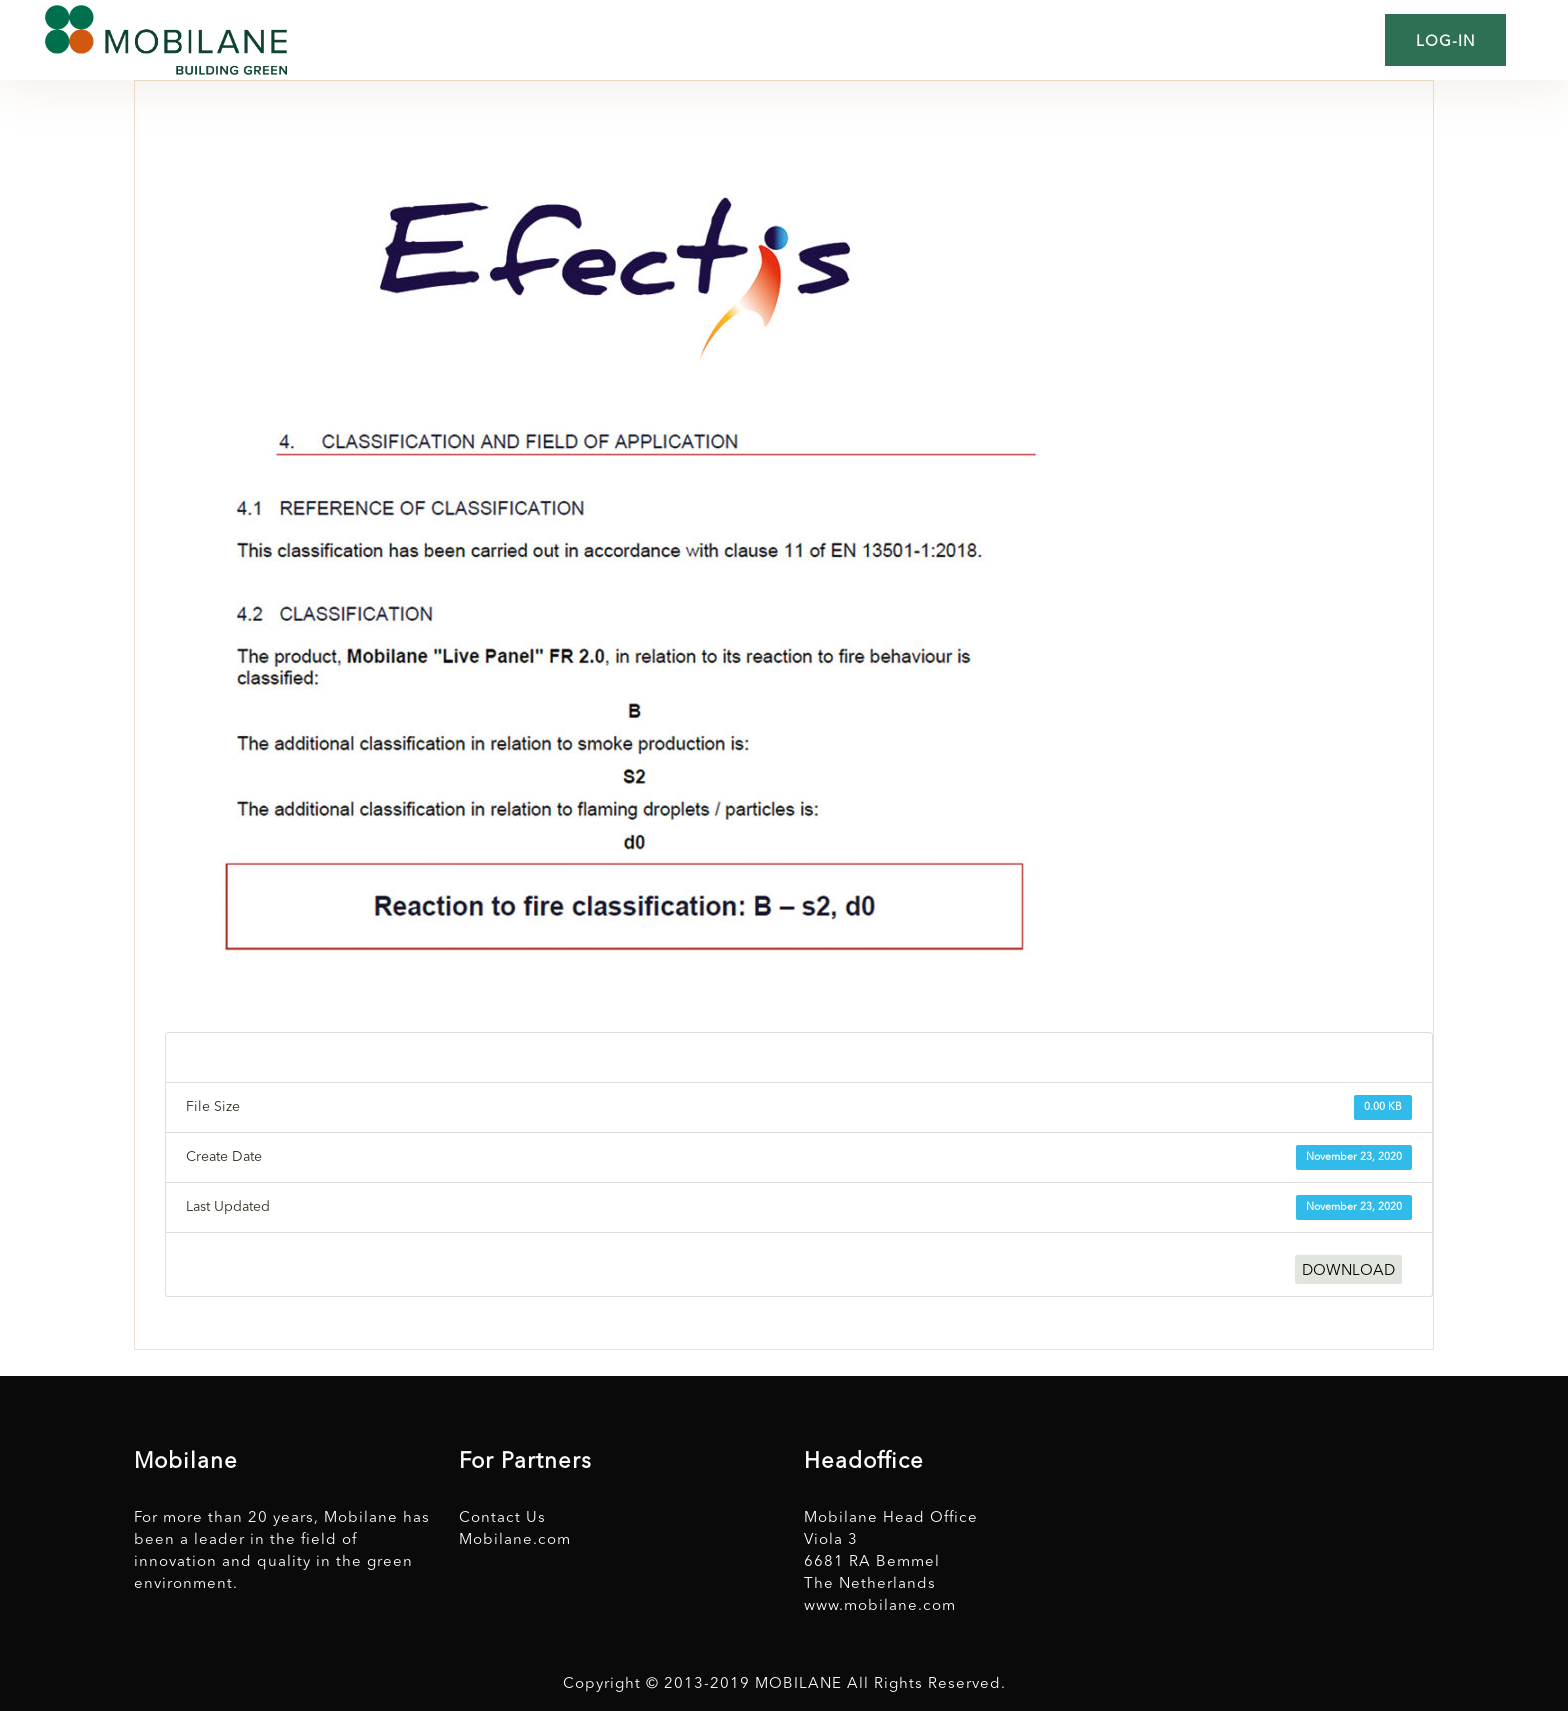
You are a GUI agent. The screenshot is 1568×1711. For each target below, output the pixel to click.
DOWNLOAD (1348, 1271)
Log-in (1445, 42)
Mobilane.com (515, 1540)
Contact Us (502, 1518)
